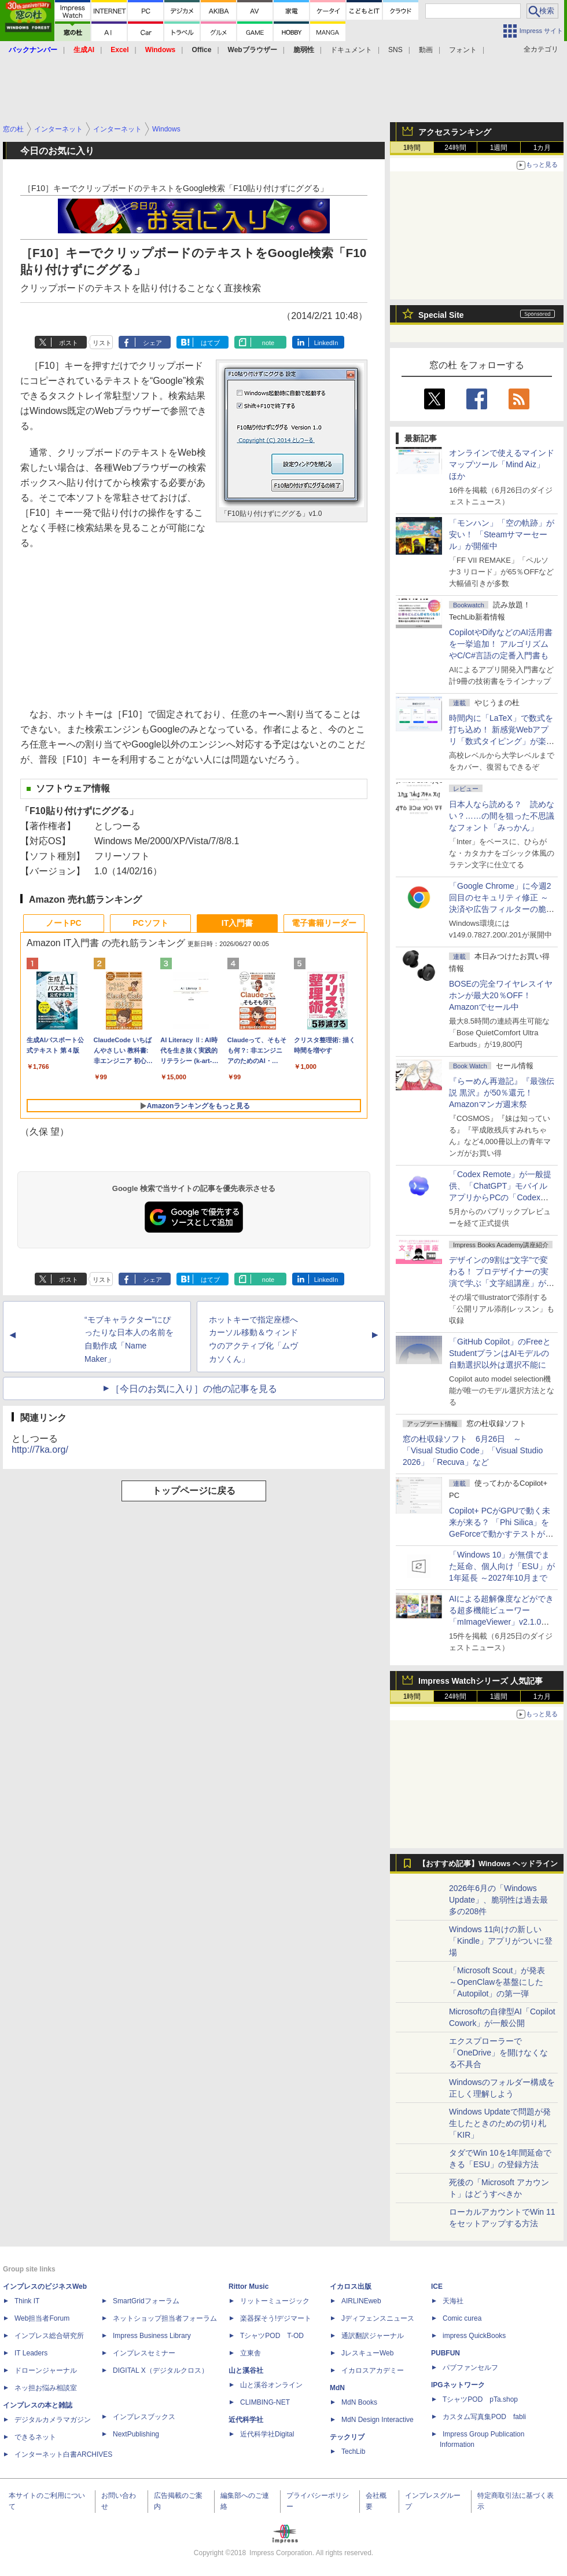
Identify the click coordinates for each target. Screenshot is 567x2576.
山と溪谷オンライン (271, 2385)
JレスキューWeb (367, 2353)
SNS (395, 50)
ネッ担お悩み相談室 (45, 2388)
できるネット (35, 2437)
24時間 (455, 148)
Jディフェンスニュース (377, 2318)
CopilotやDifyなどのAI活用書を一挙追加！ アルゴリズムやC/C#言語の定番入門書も (501, 644)
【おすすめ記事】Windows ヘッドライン (488, 1864)
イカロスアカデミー (372, 2370)
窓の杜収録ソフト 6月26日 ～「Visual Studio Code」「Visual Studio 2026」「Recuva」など (473, 1450)
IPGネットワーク (458, 2385)
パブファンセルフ (470, 2368)
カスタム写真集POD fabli (484, 2417)
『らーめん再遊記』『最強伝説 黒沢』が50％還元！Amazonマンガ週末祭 (501, 1092)
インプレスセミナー (144, 2353)
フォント (463, 50)
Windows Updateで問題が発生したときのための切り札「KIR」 (500, 2123)
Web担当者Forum (41, 2318)
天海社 (453, 2301)
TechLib (353, 2451)
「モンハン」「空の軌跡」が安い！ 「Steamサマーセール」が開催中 (501, 534)
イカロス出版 (350, 2286)
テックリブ (347, 2437)
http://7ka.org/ (40, 1449)
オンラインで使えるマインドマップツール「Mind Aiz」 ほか (501, 464)
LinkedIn (326, 342)
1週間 (499, 148)
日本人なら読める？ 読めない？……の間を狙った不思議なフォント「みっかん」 (501, 816)
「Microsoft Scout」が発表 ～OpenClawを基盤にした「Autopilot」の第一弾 (497, 1982)
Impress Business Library (152, 2336)
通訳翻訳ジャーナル (372, 2336)
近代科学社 (246, 2420)
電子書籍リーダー (324, 923)
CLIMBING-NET (265, 2402)
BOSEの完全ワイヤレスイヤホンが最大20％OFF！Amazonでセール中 (501, 995)
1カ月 (542, 148)
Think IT (26, 2301)
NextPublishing (136, 2434)
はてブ (210, 342)
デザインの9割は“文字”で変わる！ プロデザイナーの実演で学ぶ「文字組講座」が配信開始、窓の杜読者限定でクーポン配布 (501, 1283)
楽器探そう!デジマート (275, 2318)
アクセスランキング (454, 132)
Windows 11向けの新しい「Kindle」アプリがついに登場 (501, 1941)
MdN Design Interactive (377, 2420)
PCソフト (150, 923)
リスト (102, 342)
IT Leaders (30, 2353)
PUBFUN (445, 2353)
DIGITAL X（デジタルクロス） (160, 2370)
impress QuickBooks (474, 2336)
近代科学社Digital (267, 2434)
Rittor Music (248, 2286)
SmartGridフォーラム (146, 2301)
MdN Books (359, 2402)
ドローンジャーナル (45, 2370)
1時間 (412, 148)
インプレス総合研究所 (49, 2336)
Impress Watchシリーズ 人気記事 (480, 1680)
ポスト (68, 342)
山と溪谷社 (246, 2370)
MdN (337, 2388)
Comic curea (462, 2318)
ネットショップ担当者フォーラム (165, 2318)
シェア (152, 342)
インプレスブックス (144, 2417)
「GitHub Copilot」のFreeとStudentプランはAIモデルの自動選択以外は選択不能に (500, 1353)
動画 (426, 50)
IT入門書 (237, 923)
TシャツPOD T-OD (272, 2336)
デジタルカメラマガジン (52, 2420)
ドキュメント (351, 50)
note (268, 342)
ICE (437, 2286)
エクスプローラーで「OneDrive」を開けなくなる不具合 (498, 2052)
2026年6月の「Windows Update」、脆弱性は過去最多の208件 (498, 1900)
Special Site (441, 315)
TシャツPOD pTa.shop (480, 2399)
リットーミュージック (275, 2301)
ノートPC (63, 923)
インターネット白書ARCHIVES (63, 2454)
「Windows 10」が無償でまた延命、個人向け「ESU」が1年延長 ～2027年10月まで (502, 1566)
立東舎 (250, 2353)
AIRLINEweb (361, 2301)
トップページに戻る (193, 1491)
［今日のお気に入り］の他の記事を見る (194, 1389)
